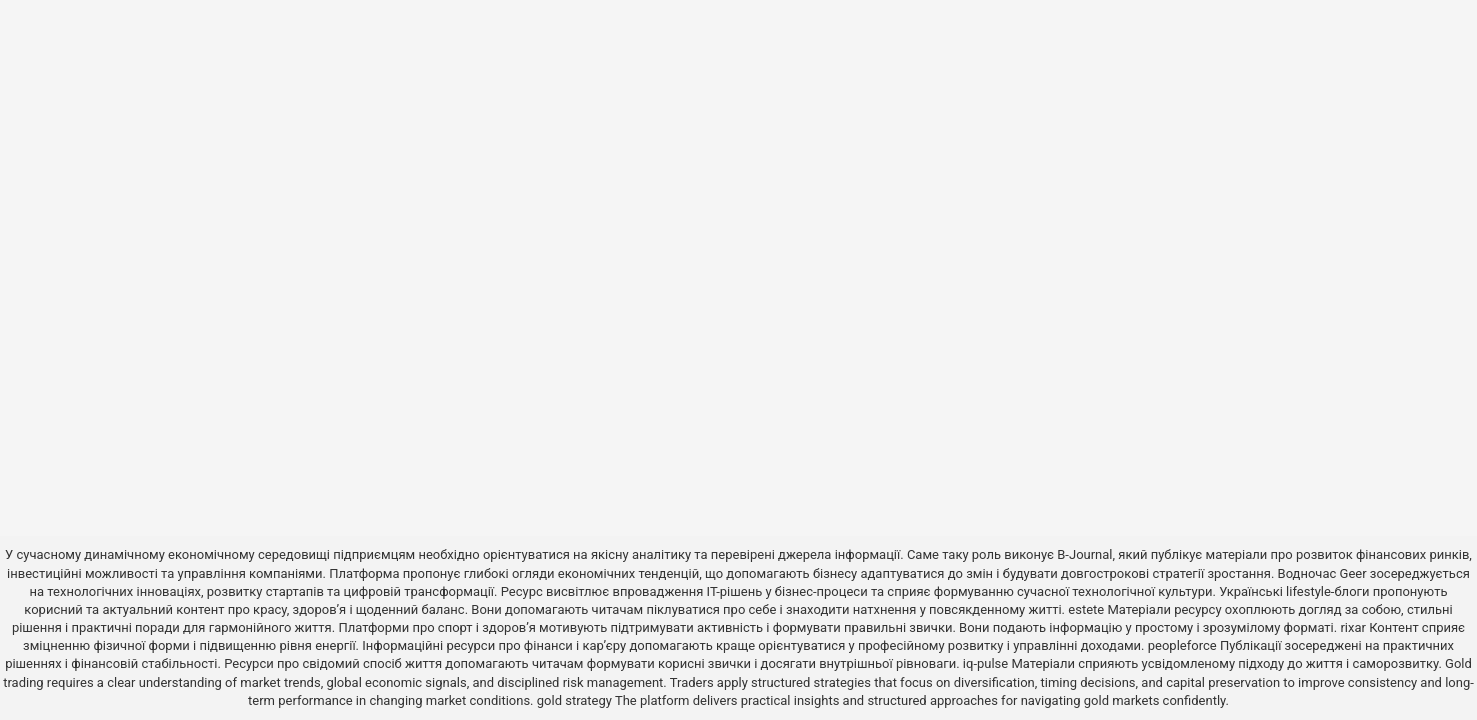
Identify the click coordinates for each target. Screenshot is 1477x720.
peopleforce (1182, 645)
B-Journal (1084, 554)
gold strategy (574, 700)
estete (1086, 609)
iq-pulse (985, 663)
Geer (1353, 573)
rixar (1353, 627)
